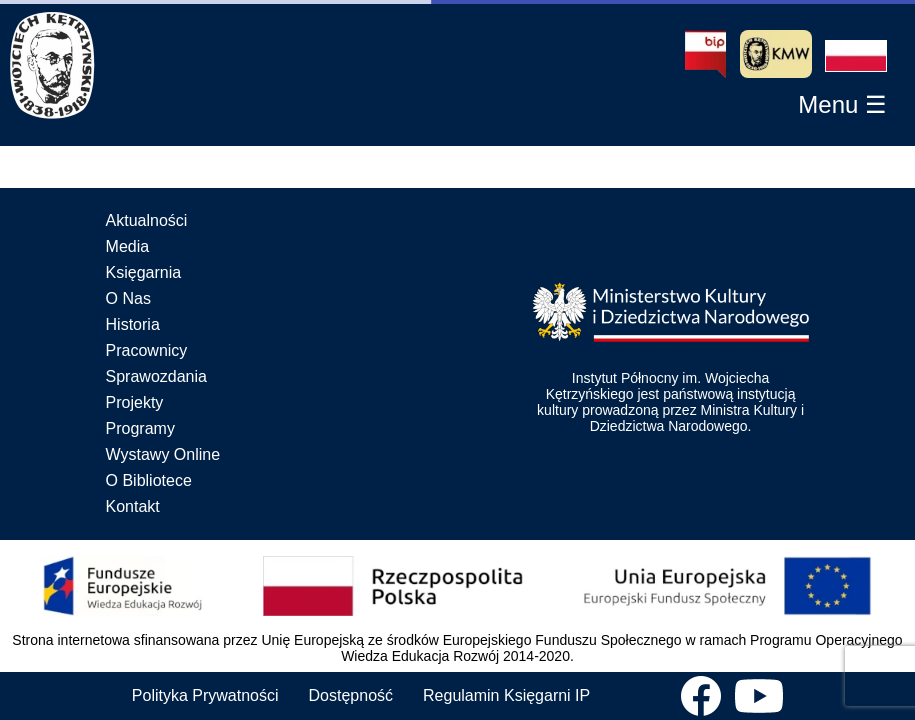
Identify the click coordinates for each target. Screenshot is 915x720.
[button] (856, 56)
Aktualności (147, 220)
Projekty (135, 402)
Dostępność (351, 695)
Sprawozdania (156, 376)
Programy (140, 428)
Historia (133, 324)
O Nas (128, 298)
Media (128, 246)
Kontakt (133, 506)
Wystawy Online (163, 454)
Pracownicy (147, 350)
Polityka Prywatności (205, 695)
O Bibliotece (149, 480)
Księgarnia (144, 272)
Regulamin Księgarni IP (506, 695)
